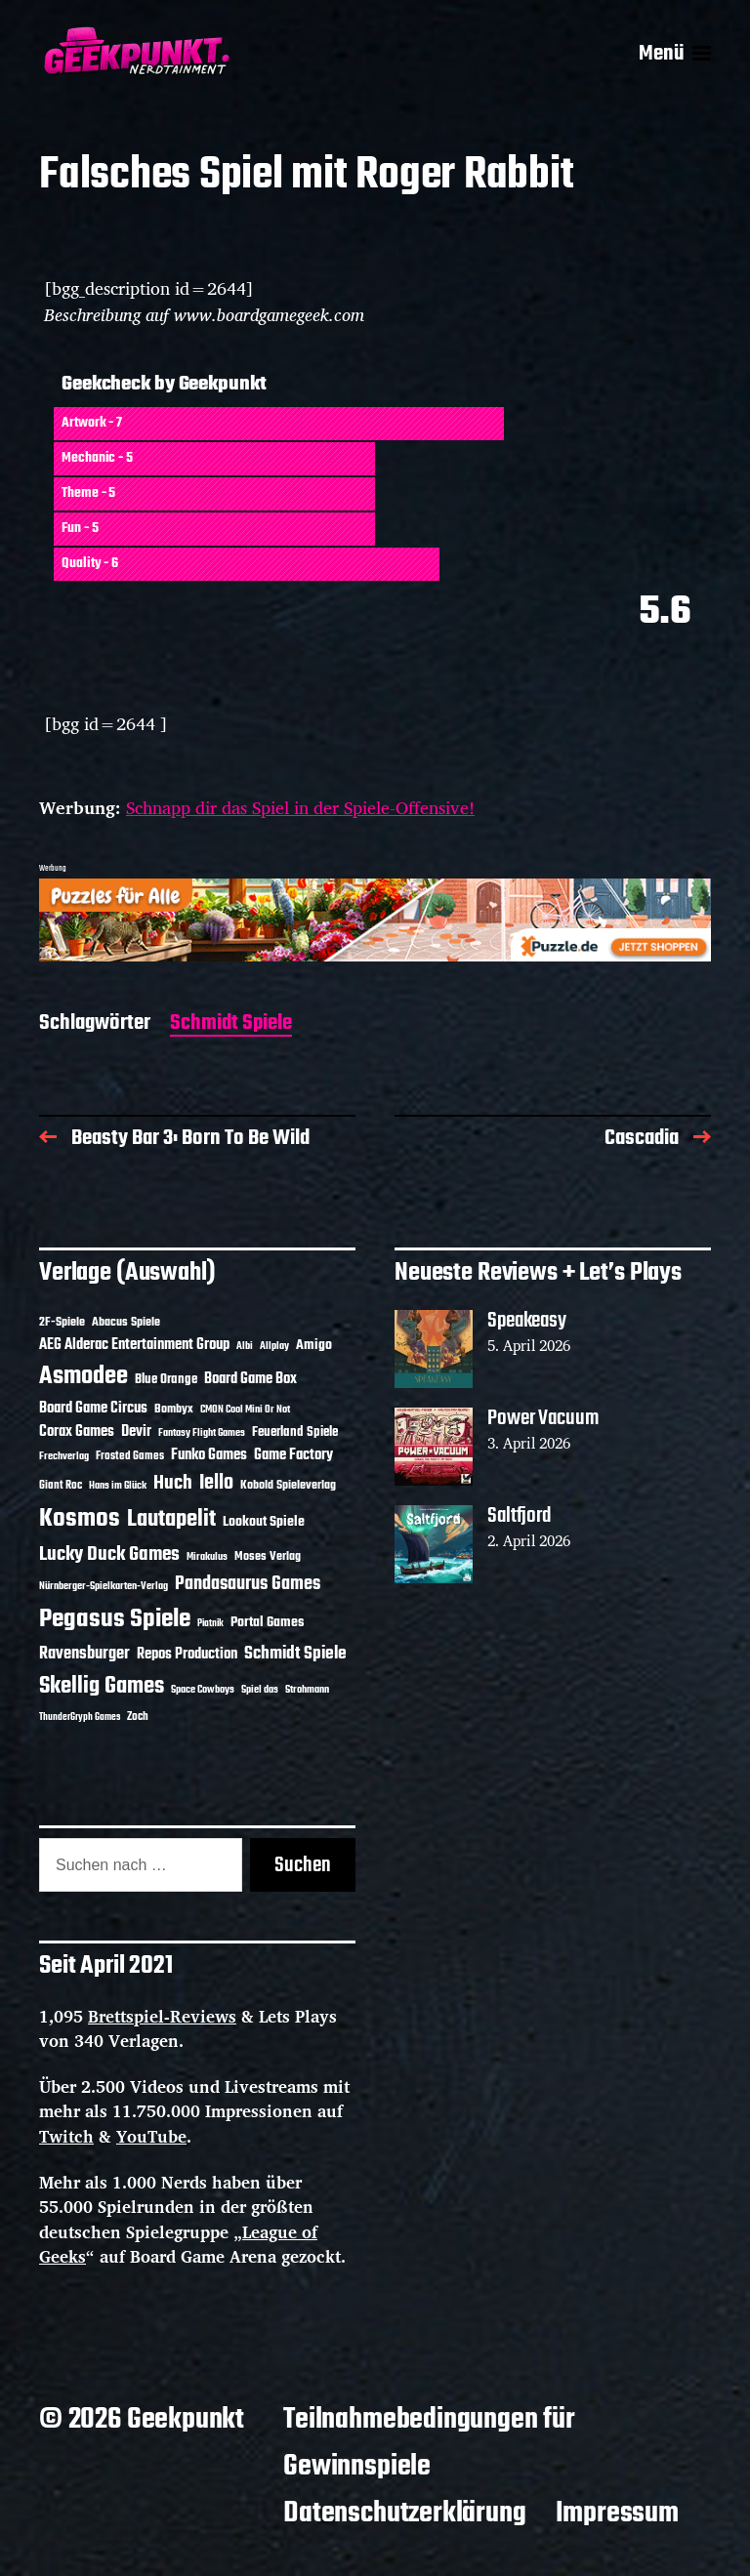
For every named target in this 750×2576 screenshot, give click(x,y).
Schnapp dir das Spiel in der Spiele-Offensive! (300, 807)
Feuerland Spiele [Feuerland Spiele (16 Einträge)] (295, 1432)
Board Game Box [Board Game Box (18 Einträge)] (250, 1379)
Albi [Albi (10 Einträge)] (244, 1346)
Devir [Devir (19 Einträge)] (136, 1432)
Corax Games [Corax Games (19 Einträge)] (76, 1432)
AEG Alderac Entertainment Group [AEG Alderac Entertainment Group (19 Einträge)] (134, 1345)
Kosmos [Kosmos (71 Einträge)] (79, 1519)
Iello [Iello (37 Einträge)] (216, 1483)
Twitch (66, 2136)
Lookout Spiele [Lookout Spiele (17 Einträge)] (264, 1522)
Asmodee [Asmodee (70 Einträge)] (83, 1377)
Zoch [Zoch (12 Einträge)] (137, 1717)
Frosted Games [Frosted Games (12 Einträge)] (130, 1456)
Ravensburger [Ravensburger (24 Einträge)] (84, 1654)
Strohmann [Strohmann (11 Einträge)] (307, 1689)
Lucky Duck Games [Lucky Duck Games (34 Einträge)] (109, 1554)
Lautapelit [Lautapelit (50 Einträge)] (171, 1519)
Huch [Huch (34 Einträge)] (172, 1483)
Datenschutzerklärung (404, 2513)
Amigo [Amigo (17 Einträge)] (314, 1345)
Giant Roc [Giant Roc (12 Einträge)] (60, 1485)
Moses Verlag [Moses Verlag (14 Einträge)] (267, 1556)
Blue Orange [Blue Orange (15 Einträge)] (166, 1380)
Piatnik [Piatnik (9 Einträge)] (210, 1623)
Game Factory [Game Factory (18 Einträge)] (293, 1455)
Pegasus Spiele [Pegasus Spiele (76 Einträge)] (114, 1619)
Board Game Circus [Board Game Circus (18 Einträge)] (93, 1408)
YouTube (151, 2136)
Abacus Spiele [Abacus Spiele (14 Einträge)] (126, 1322)
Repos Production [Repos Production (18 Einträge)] (187, 1654)
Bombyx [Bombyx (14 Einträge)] (173, 1409)
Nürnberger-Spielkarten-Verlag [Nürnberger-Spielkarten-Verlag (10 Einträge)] (103, 1586)
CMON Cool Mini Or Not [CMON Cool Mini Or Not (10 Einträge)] (245, 1409)
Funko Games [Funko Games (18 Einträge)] (209, 1455)
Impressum (617, 2513)
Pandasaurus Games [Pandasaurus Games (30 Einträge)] (247, 1584)
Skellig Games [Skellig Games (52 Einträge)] (101, 1686)
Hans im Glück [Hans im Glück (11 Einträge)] (117, 1485)
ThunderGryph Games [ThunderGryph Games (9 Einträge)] (79, 1717)
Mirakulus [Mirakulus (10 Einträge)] (207, 1557)
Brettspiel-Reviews (162, 2016)
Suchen (302, 1865)
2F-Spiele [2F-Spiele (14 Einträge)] (62, 1322)
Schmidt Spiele (231, 1024)
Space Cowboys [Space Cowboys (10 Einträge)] (202, 1689)
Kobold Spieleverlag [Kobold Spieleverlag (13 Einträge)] (288, 1485)
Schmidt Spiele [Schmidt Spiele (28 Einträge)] (295, 1654)
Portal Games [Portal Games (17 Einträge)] (267, 1623)
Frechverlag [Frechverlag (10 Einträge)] (64, 1456)
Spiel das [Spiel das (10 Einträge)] (259, 1689)
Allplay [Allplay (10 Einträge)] (274, 1346)
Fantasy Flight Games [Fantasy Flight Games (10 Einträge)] (201, 1433)
